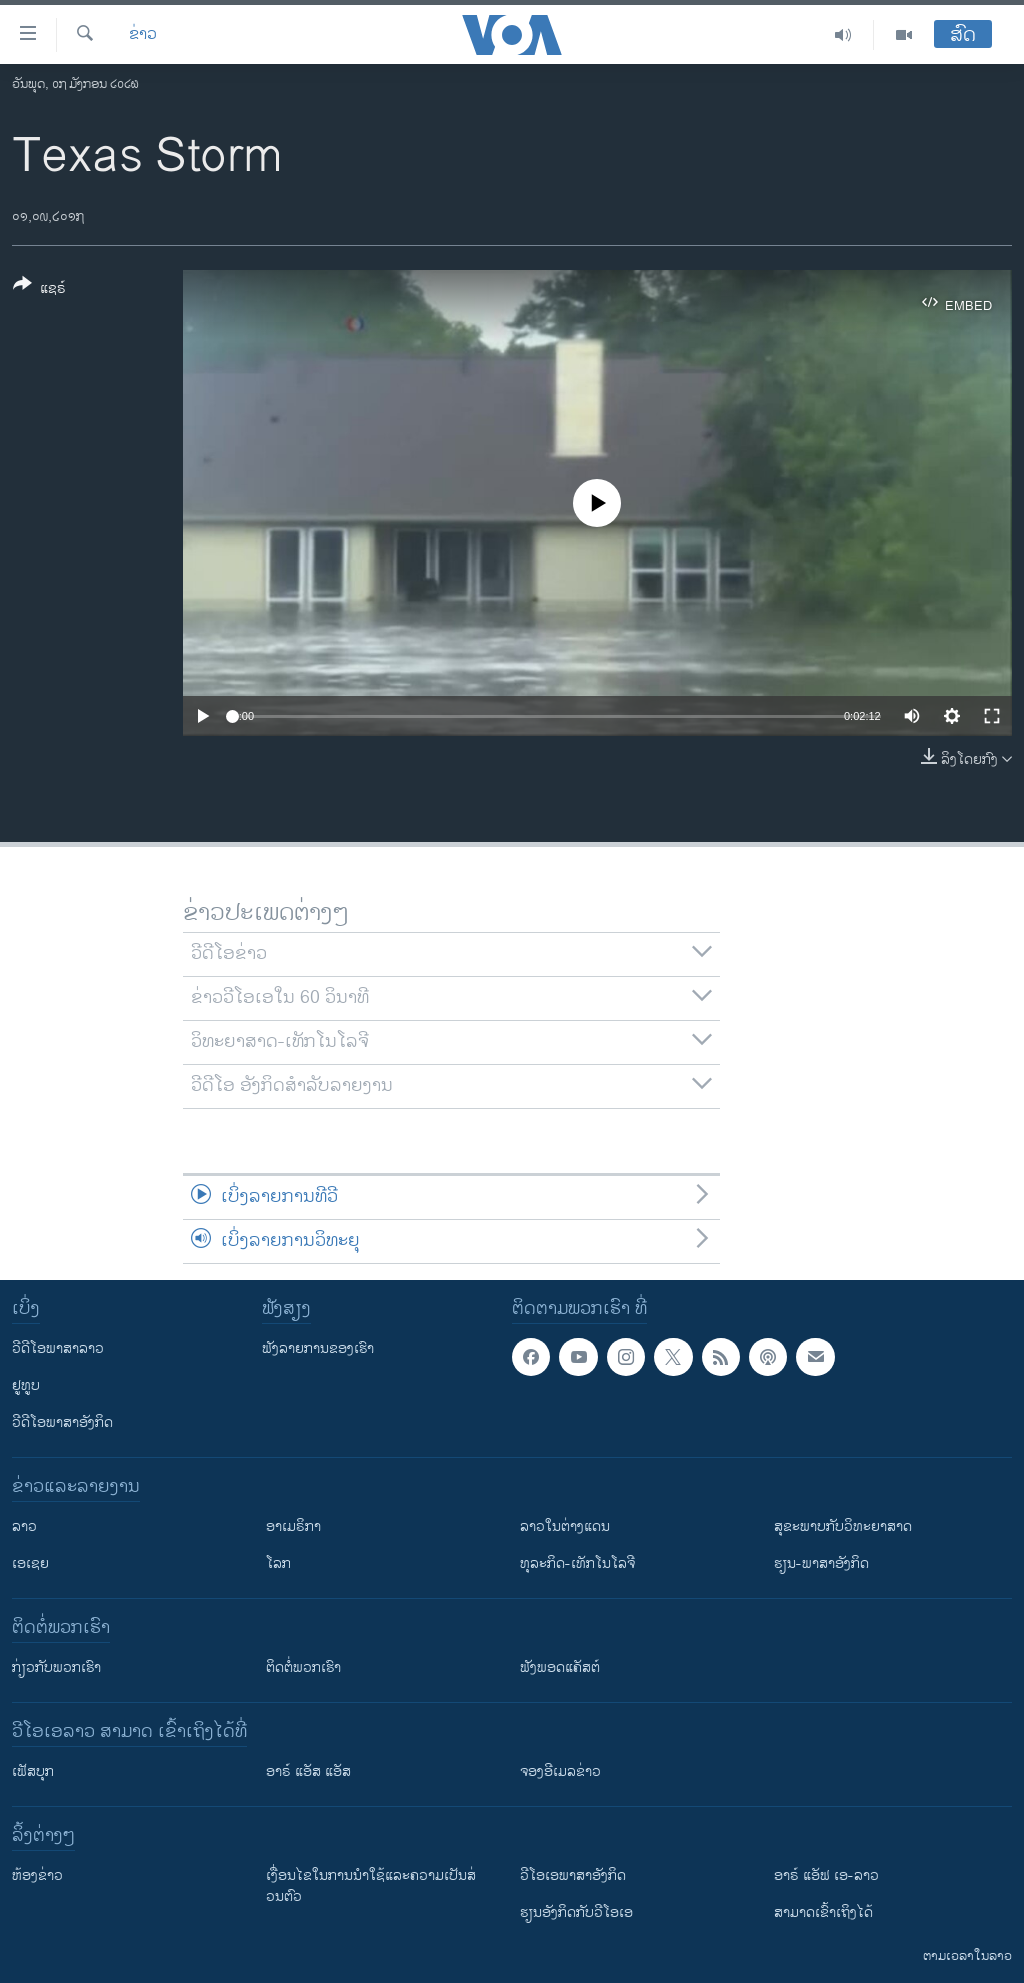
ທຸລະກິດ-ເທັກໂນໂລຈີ (577, 1563)
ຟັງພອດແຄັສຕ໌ (560, 1667)
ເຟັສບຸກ (33, 1771)
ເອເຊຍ (30, 1563)
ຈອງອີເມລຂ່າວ (560, 1771)
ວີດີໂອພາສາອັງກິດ (62, 1422)
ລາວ (24, 1526)
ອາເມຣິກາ (293, 1526)
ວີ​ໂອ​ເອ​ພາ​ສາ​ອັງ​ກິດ (573, 1875)
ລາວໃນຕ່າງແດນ (565, 1526)
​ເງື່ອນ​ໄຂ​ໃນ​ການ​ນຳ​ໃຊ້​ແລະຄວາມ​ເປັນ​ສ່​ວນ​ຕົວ (371, 1886)
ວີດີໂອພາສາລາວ (58, 1348)
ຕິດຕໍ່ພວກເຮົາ (303, 1667)
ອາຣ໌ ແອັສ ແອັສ (308, 1771)
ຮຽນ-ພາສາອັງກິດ (821, 1563)
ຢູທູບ (26, 1385)
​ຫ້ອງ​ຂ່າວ (37, 1875)
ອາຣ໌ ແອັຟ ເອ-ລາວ (826, 1875)
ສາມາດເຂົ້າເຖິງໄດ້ (823, 1912)
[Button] (39, 290)
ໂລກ (278, 1563)
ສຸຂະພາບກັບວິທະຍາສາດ (843, 1526)
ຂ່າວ (143, 35)
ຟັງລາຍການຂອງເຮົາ (318, 1348)
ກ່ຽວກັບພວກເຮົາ (56, 1667)
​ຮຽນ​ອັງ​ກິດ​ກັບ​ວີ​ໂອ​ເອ (576, 1912)
